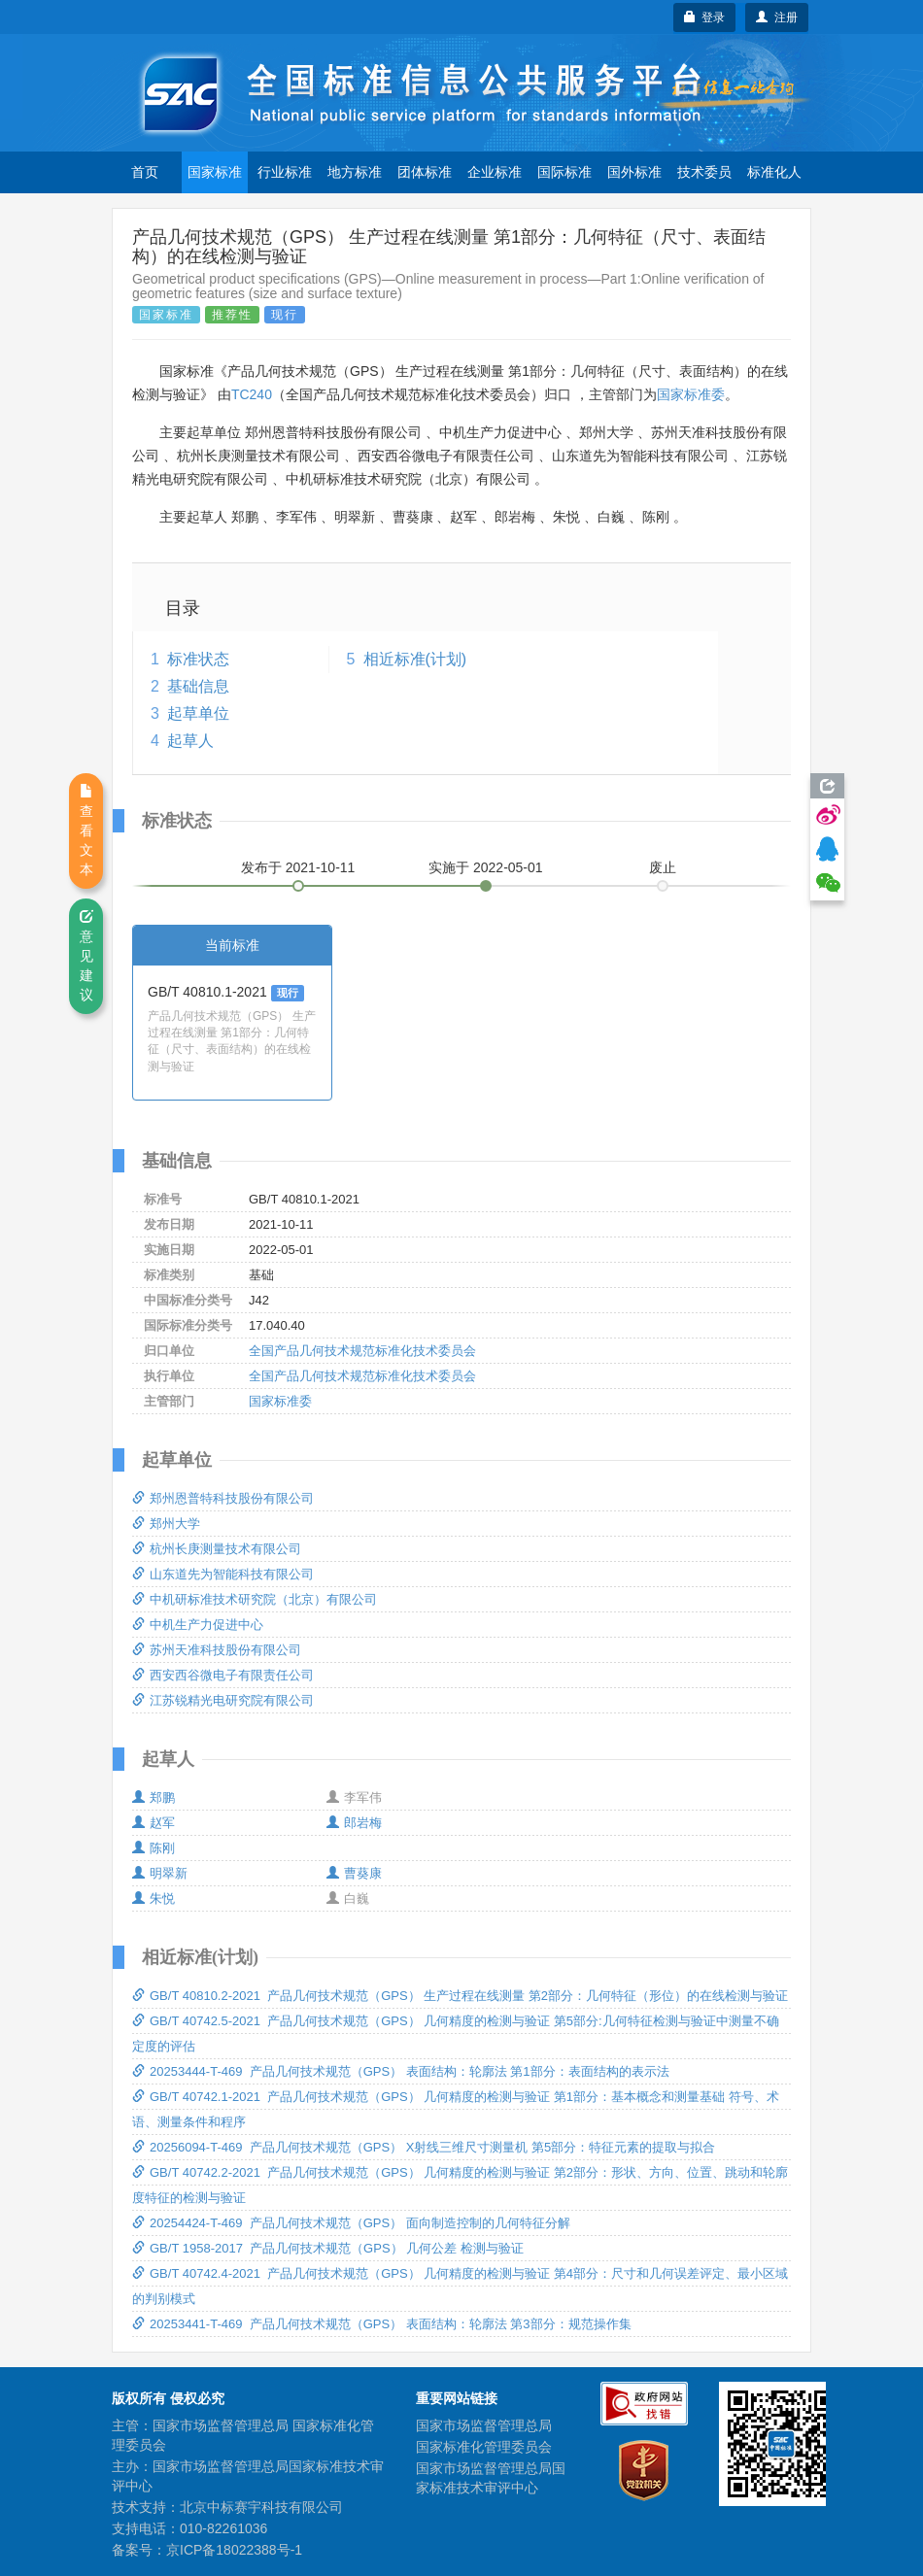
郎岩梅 (354, 1822)
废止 (662, 867)
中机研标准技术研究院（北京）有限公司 (254, 1599)
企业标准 (494, 172)
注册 (777, 17)
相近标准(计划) (415, 659)
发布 (298, 867)
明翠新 (160, 1873)
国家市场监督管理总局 (484, 2425)
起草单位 (198, 713)
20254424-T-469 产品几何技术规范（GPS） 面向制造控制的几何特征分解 (351, 2223)
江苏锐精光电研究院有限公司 (223, 1700)
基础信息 (198, 686)
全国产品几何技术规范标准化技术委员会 (362, 1350)
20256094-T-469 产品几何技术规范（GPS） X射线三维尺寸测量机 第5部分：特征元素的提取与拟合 (423, 2147)
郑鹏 (153, 1797)
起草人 (190, 740)
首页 (144, 172)
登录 (705, 17)
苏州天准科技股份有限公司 (216, 1650)
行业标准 (284, 172)
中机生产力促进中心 (197, 1624)
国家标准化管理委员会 (484, 2447)
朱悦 (153, 1898)
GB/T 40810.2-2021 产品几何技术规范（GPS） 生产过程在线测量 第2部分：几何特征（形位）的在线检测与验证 (460, 1995)
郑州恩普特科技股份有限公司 (223, 1498)
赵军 (153, 1822)
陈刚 (153, 1848)
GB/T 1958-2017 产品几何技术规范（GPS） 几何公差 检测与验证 (328, 2248)
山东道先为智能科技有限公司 (223, 1574)
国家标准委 (691, 394)
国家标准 (215, 172)
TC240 (251, 394)
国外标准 (634, 172)
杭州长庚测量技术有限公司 (216, 1549)
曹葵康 (354, 1873)
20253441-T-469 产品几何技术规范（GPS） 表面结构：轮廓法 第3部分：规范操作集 (382, 2324)
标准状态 (198, 659)
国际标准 (564, 172)
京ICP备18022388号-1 (234, 2550)
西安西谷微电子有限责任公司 (223, 1675)
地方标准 (354, 172)
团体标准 (424, 172)
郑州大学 (166, 1523)
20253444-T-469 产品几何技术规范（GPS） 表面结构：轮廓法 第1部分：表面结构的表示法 (400, 2071)
